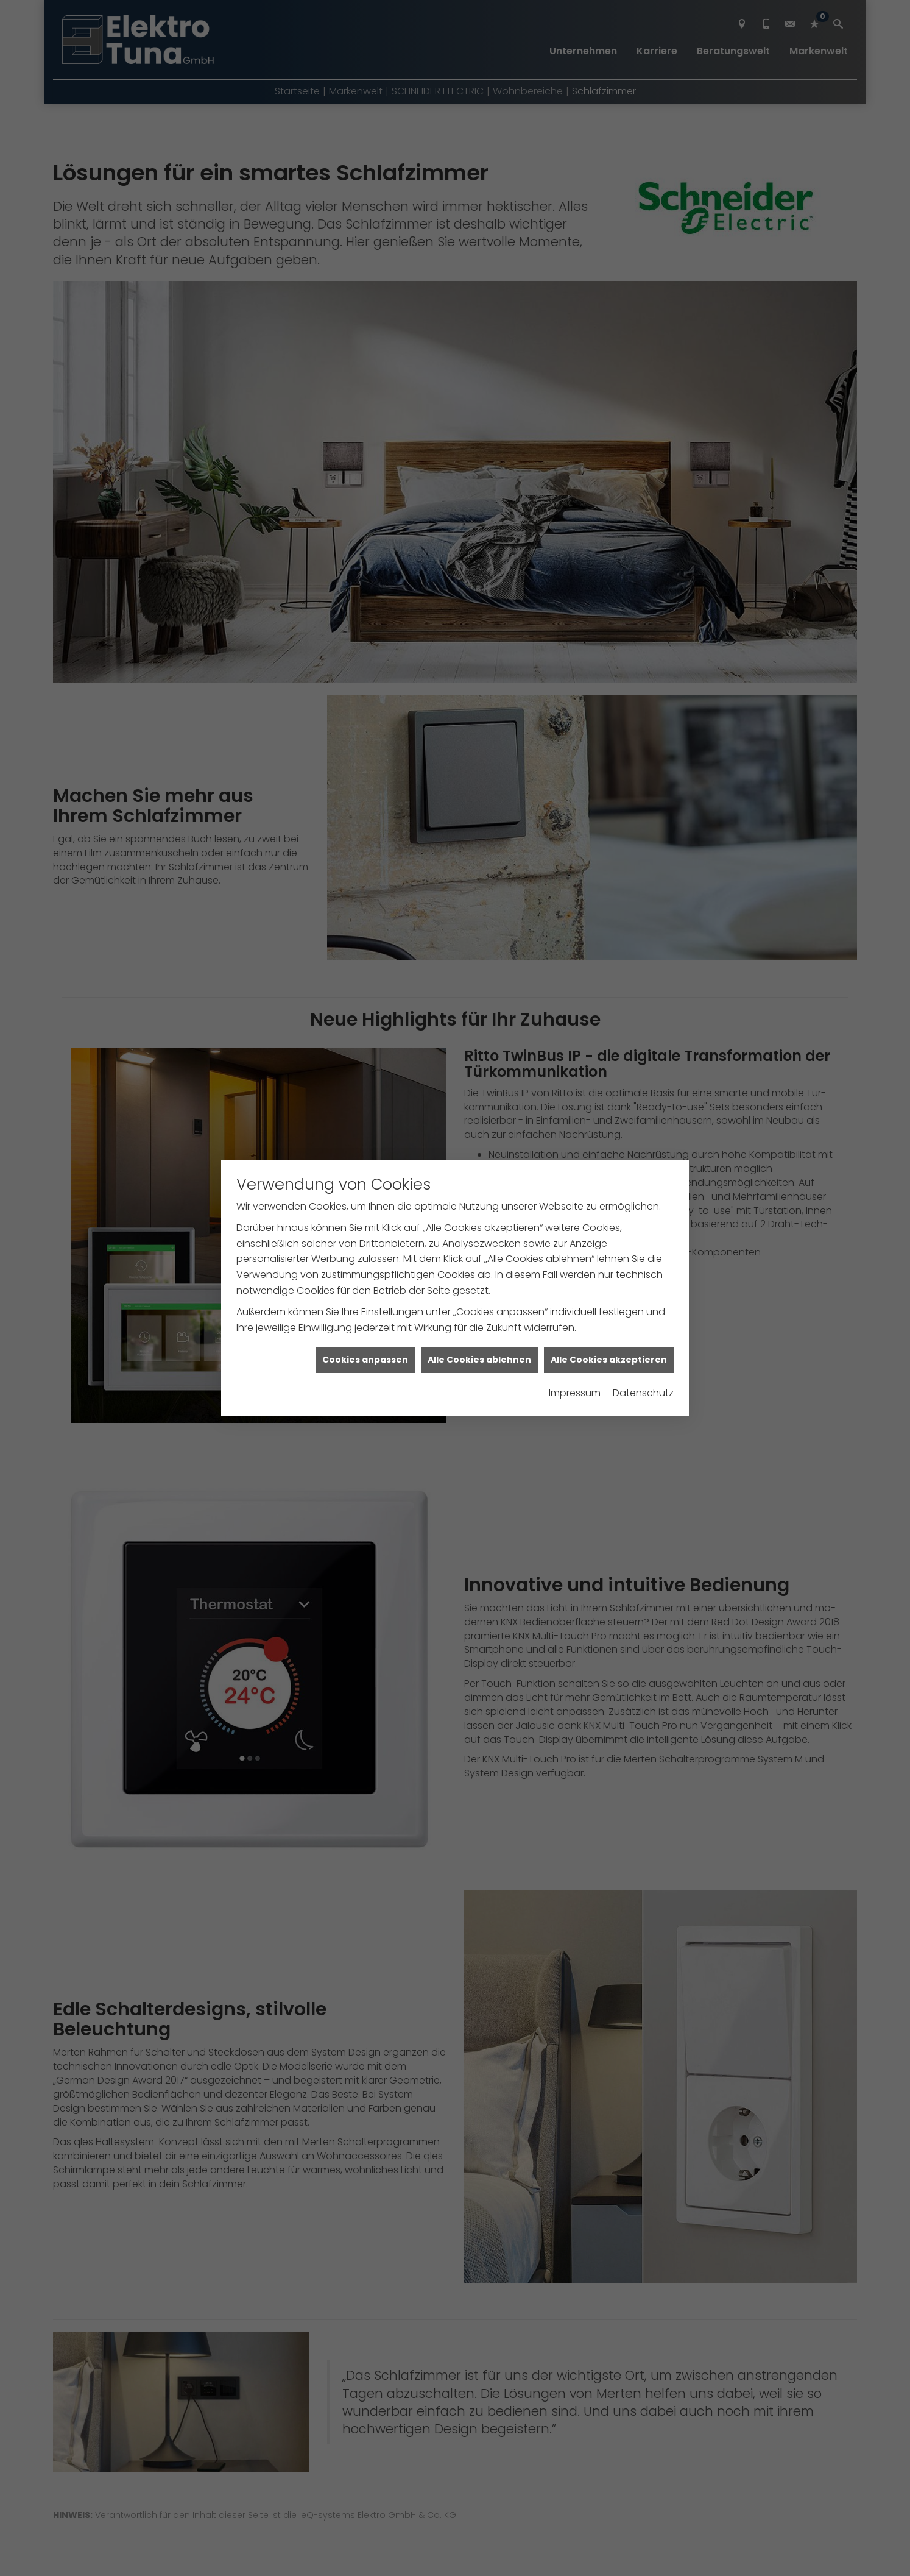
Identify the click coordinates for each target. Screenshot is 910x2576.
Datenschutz (643, 1334)
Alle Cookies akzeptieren (609, 1300)
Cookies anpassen (365, 1300)
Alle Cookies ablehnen (479, 1300)
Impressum (575, 1334)
